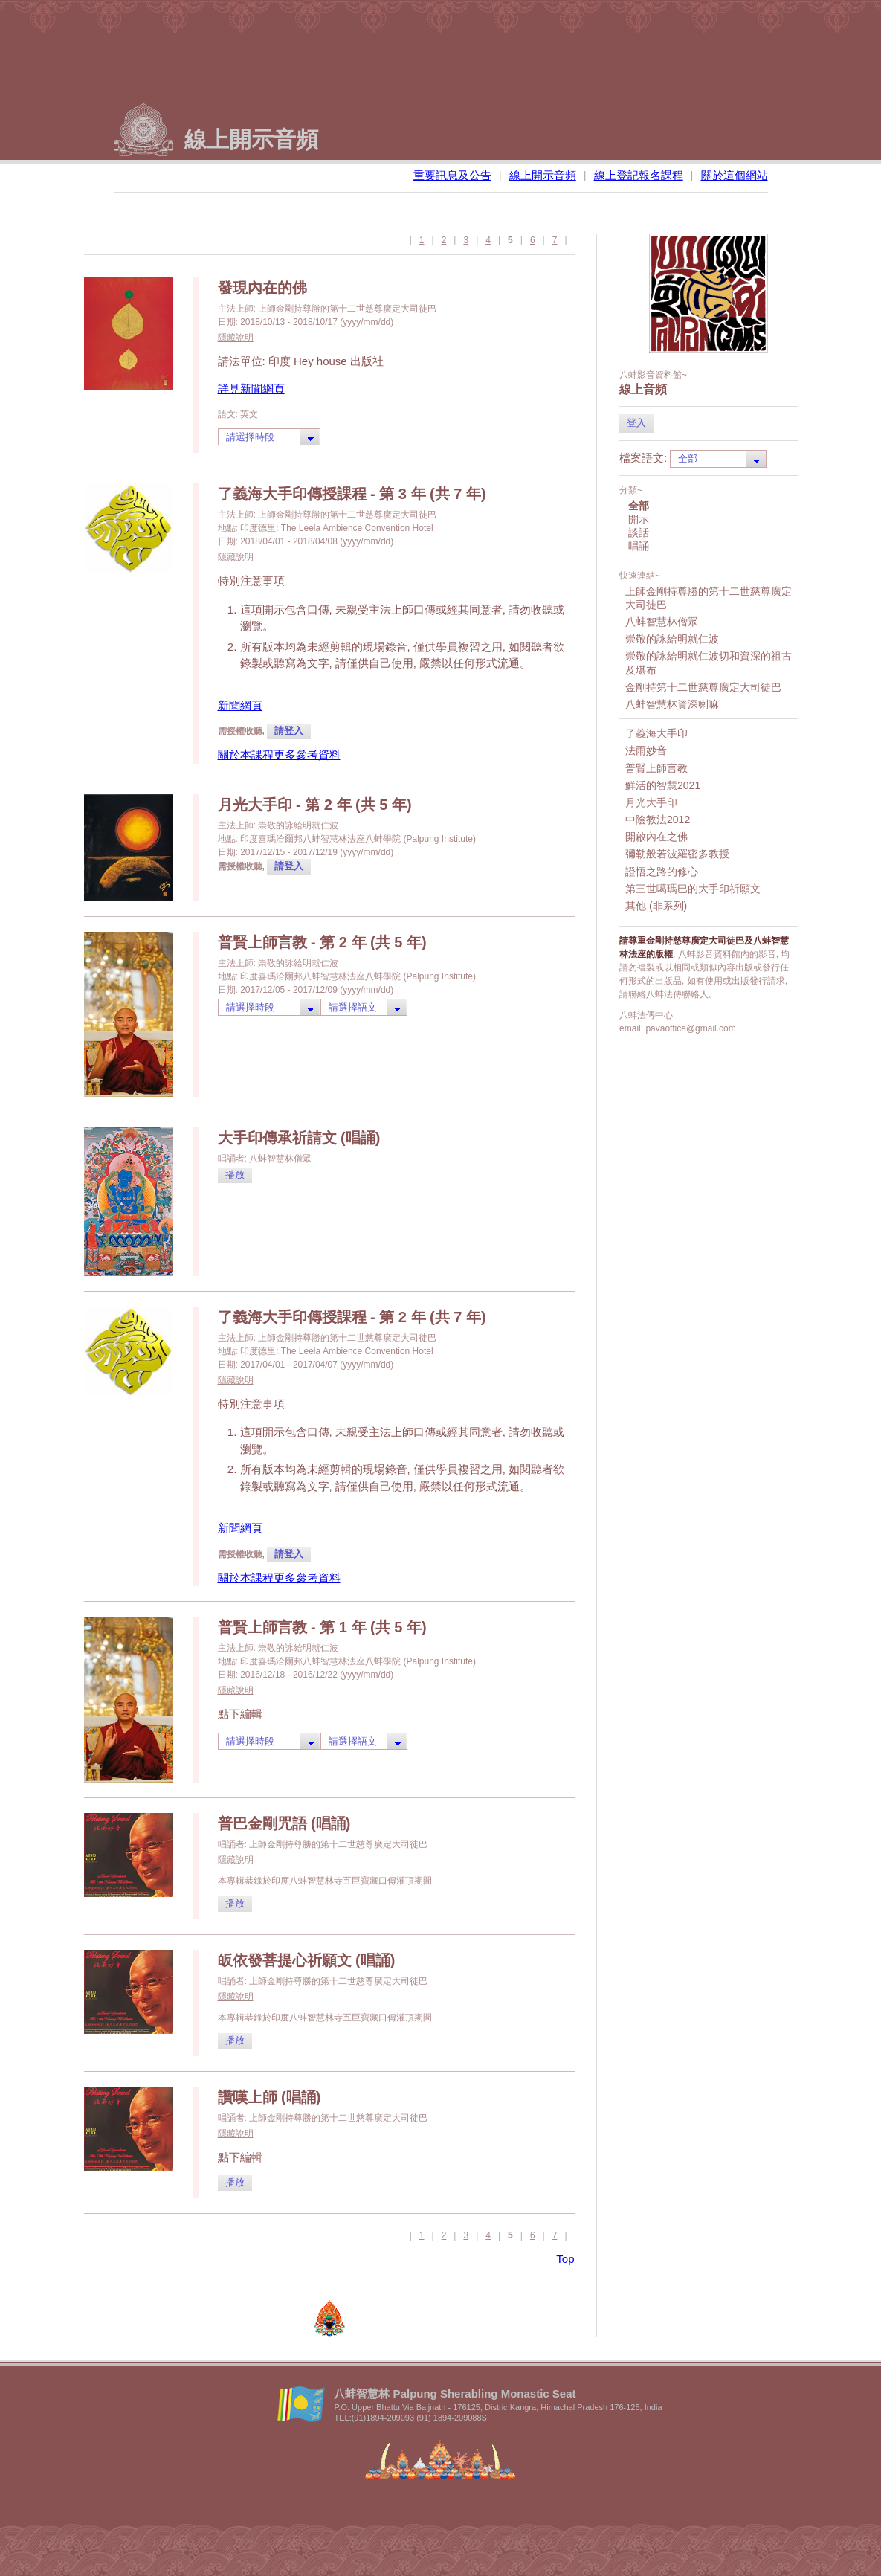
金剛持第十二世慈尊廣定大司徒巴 (703, 687)
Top (565, 2259)
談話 (638, 532)
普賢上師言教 (656, 768)
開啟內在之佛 (656, 837)
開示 (638, 519)
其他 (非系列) (656, 906)
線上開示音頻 (542, 175)
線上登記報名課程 (638, 175)
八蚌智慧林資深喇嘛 (672, 704)
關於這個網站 (734, 175)
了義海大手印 (656, 733)
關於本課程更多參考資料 (279, 754)
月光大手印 (651, 802)
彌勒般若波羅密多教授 (677, 854)
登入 (636, 422)
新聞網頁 (240, 705)
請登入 (288, 730)
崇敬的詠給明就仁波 (672, 639)
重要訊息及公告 (452, 175)
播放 (235, 1174)
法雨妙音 (646, 750)
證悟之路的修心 (661, 872)
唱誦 (638, 546)
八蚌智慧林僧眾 (661, 622)
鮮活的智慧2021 (662, 785)
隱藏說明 (236, 337)
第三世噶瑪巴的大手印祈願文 (693, 889)
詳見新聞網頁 (251, 388)
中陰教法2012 (657, 819)
